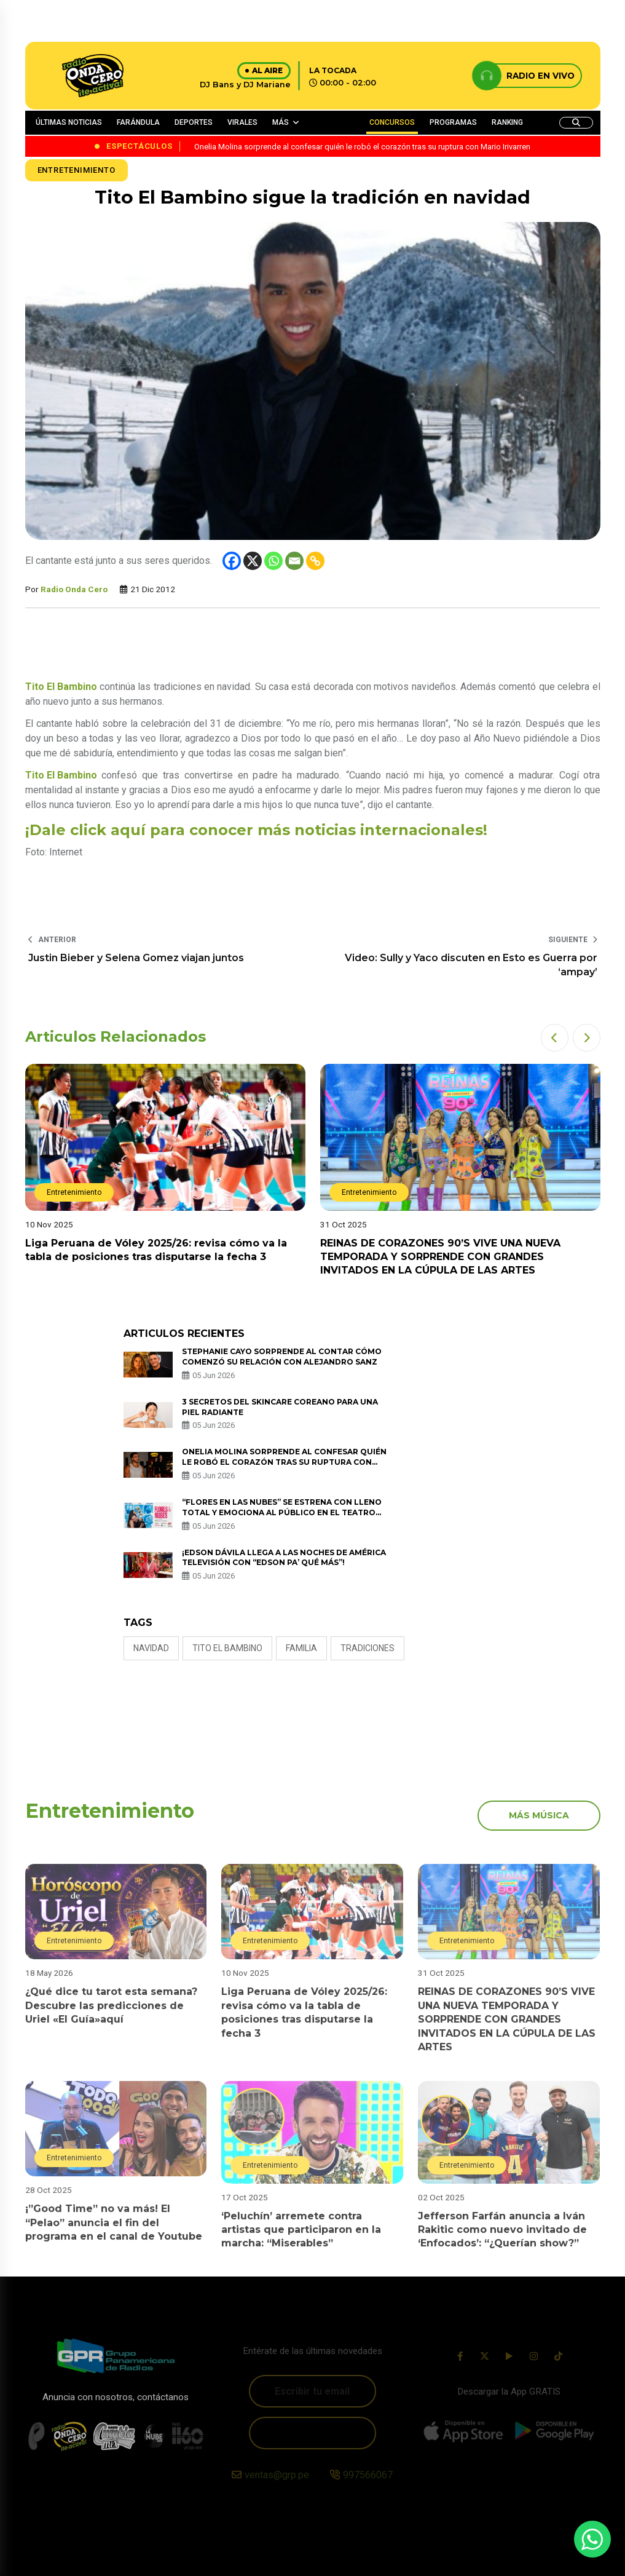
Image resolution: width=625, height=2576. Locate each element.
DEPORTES (194, 122)
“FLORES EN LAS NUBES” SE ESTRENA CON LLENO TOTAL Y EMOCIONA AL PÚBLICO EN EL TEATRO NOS (282, 1512)
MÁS (280, 122)
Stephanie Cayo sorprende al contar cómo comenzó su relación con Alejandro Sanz (282, 1356)
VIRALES (242, 122)
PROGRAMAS (453, 122)
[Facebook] (231, 561)
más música (539, 1815)
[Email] (294, 561)
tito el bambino (227, 1648)
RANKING (507, 122)
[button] (554, 1038)
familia (301, 1648)
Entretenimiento (76, 170)
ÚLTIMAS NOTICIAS (69, 122)
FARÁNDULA (138, 122)
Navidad (151, 1648)
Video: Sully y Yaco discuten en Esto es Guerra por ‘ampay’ (471, 964)
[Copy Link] (315, 561)
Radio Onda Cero (74, 589)
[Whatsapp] (273, 561)
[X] (252, 561)
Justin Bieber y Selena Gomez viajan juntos (136, 958)
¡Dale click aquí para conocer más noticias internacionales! (256, 830)
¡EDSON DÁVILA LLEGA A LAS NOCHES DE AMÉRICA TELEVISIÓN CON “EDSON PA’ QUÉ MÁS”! (284, 1557)
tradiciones (367, 1648)
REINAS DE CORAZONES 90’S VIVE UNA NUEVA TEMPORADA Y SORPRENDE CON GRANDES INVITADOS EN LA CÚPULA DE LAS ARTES (440, 1257)
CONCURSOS (392, 122)
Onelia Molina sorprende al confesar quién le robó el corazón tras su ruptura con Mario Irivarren (284, 1462)
